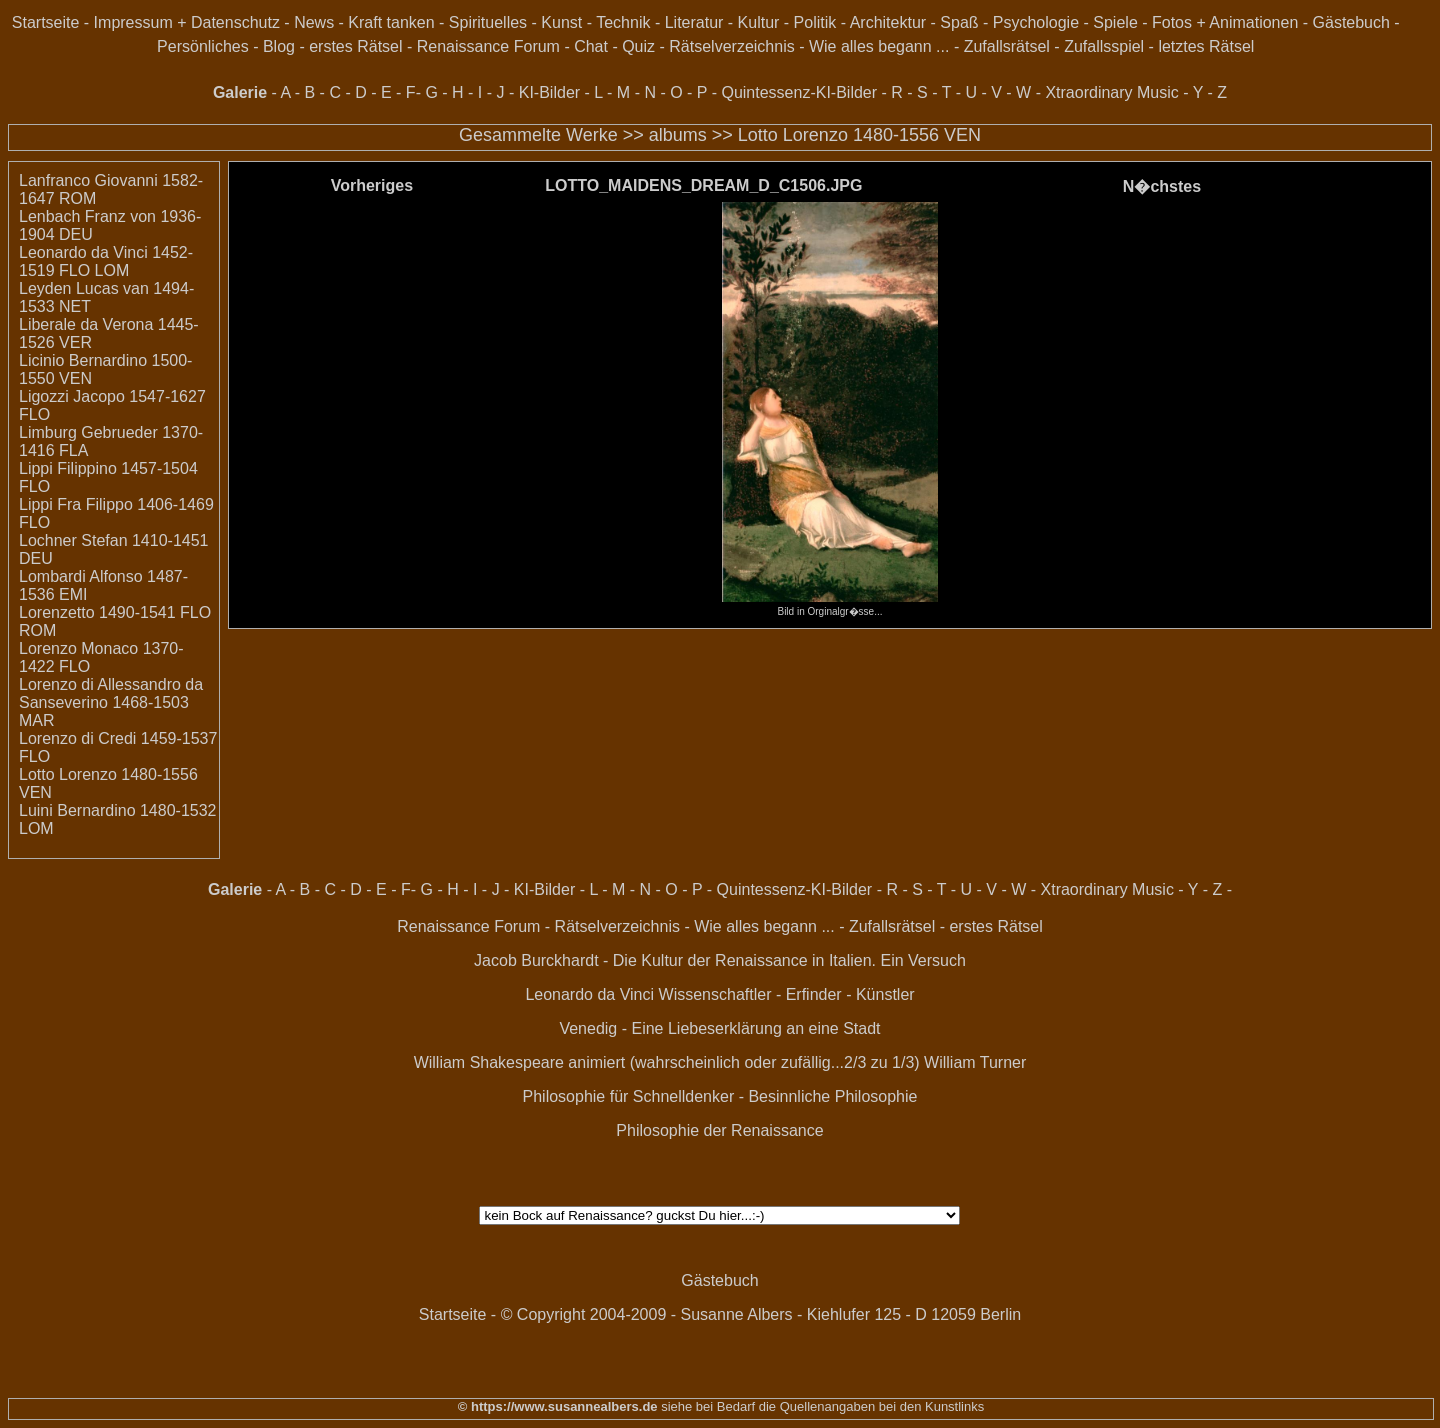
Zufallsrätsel (1007, 46)
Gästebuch (1351, 22)
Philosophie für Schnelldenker (629, 1096)
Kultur (759, 22)
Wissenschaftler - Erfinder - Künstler (787, 994)
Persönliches (203, 46)
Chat (591, 46)
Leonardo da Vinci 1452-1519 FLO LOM (106, 261)
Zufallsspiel (1104, 46)
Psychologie (1036, 22)
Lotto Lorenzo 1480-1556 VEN (859, 135)
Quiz (638, 46)
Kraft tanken (391, 22)
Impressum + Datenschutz (187, 22)
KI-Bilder (549, 92)
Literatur (694, 22)
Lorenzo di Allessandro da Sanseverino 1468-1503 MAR (111, 702)
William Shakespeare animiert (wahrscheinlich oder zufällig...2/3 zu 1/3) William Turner (720, 1062)
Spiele (1115, 22)
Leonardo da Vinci (589, 994)
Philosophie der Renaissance (719, 1130)
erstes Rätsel (355, 46)
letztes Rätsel (1206, 46)
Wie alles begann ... (879, 46)
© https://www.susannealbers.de (558, 1406)
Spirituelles (488, 22)
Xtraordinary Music (1111, 92)
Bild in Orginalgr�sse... (829, 606)
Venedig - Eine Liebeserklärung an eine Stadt (719, 1028)
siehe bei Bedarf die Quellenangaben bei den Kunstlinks (821, 1406)
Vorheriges (372, 185)
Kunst (561, 22)
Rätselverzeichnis (731, 46)
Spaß (959, 22)
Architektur (888, 22)
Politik (815, 22)
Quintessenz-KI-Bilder (799, 92)
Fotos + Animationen (1225, 22)
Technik (623, 22)
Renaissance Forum (488, 46)
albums (678, 135)
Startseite (46, 22)
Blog (279, 46)
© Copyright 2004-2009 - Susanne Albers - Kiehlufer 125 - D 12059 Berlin (761, 1314)
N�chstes (1162, 186)
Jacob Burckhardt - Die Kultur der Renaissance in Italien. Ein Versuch (720, 960)
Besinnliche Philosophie (832, 1096)
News (314, 22)
